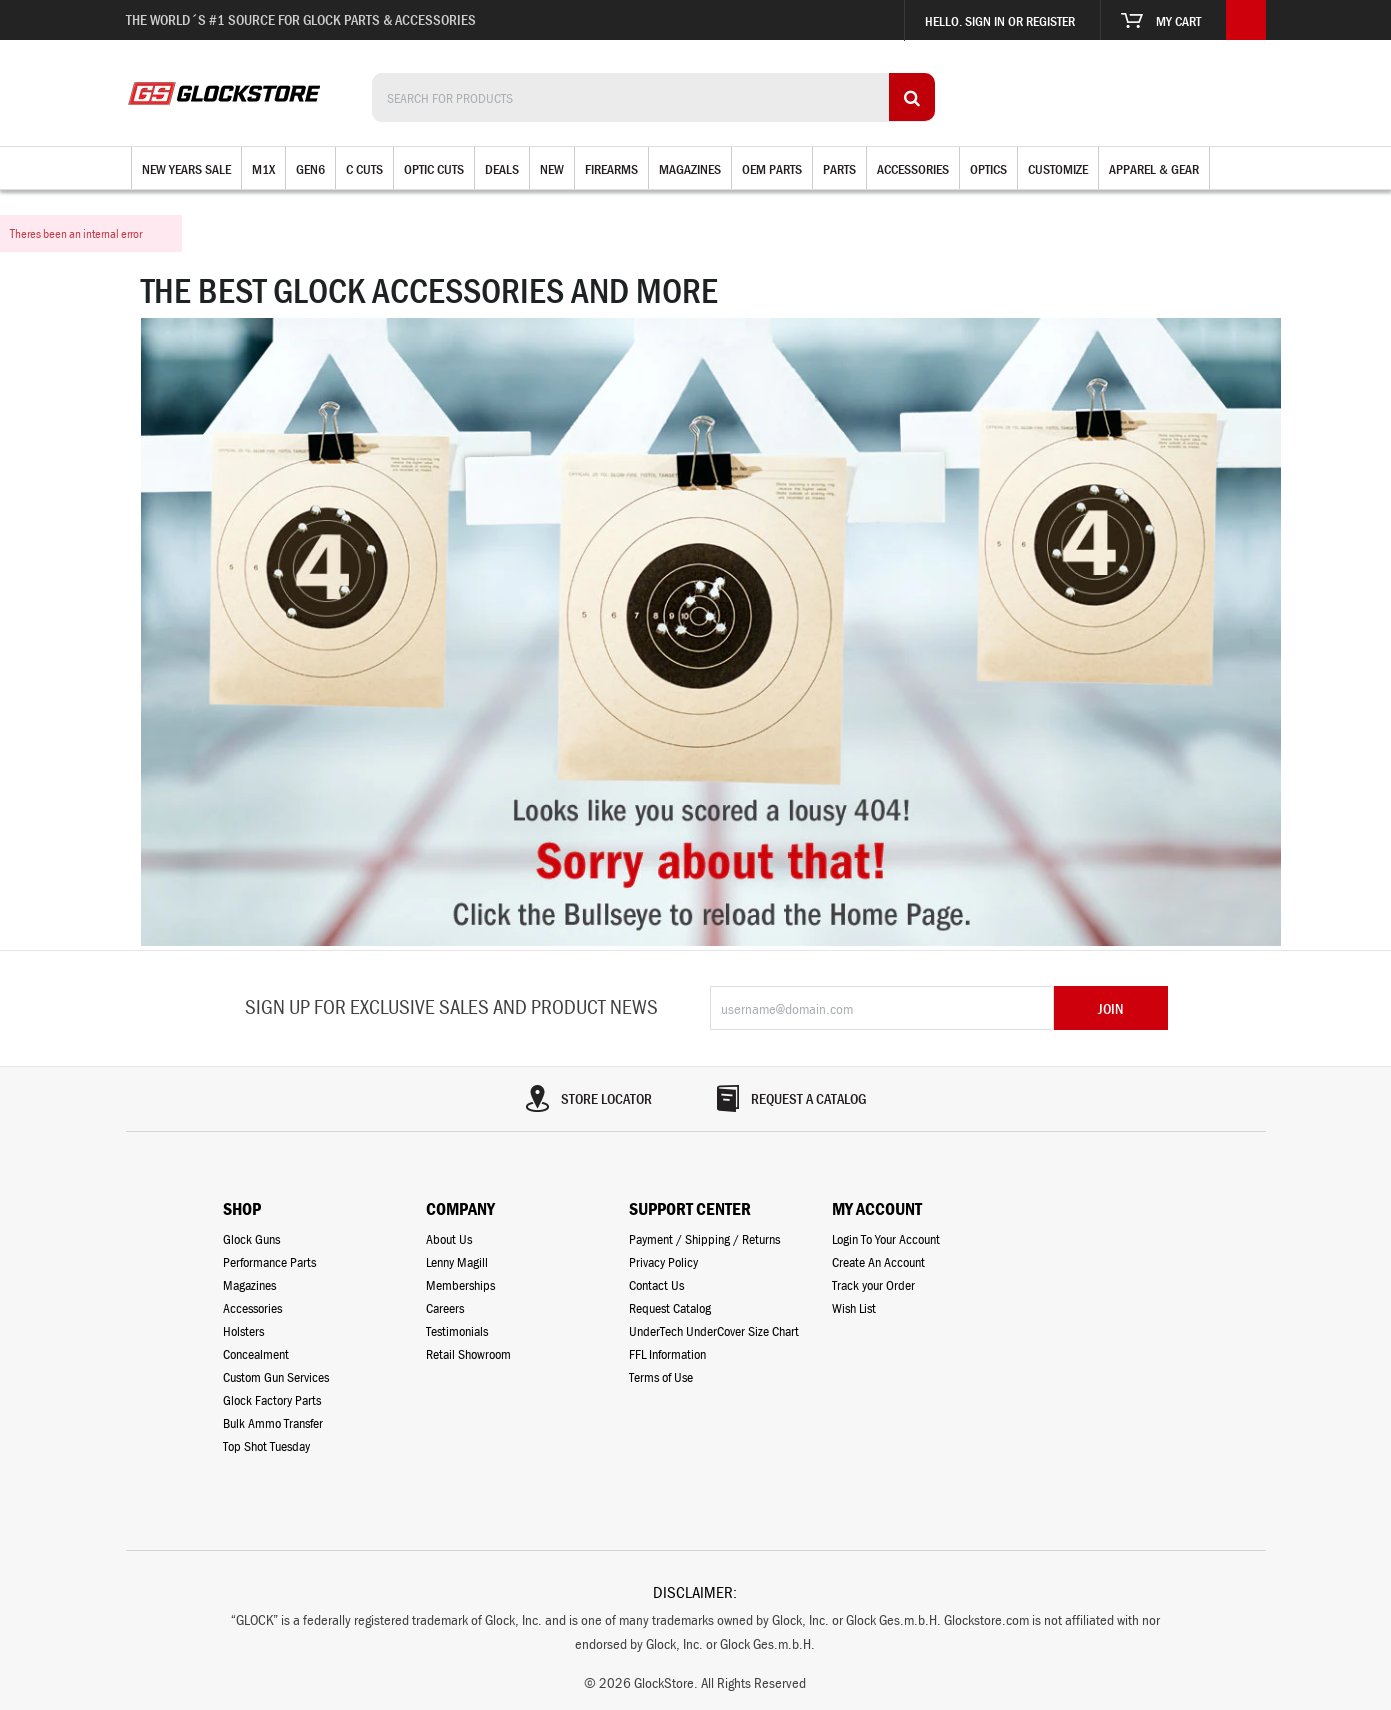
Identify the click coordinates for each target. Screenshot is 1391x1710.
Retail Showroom (468, 1354)
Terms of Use (661, 1377)
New (552, 169)
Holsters (243, 1331)
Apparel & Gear (1154, 169)
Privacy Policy (663, 1262)
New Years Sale (186, 169)
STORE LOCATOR (588, 1098)
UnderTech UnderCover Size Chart (714, 1331)
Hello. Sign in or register (1000, 21)
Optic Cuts (434, 169)
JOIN (1110, 1008)
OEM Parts (772, 169)
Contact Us (656, 1285)
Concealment (256, 1354)
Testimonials (457, 1331)
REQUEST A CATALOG (790, 1098)
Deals (502, 169)
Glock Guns (251, 1239)
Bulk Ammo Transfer (273, 1423)
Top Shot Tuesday (266, 1446)
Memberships (460, 1285)
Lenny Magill (457, 1262)
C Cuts (364, 169)
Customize (1058, 169)
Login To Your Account (886, 1239)
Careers (445, 1308)
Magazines (690, 169)
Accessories (913, 169)
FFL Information (667, 1354)
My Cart (1161, 21)
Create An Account (878, 1262)
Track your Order (873, 1285)
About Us (449, 1239)
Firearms (611, 169)
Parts (839, 169)
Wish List (854, 1308)
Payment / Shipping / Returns (704, 1239)
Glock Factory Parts (272, 1400)
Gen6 (310, 169)
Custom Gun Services (276, 1377)
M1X (263, 169)
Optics (988, 169)
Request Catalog (670, 1308)
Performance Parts (269, 1262)
